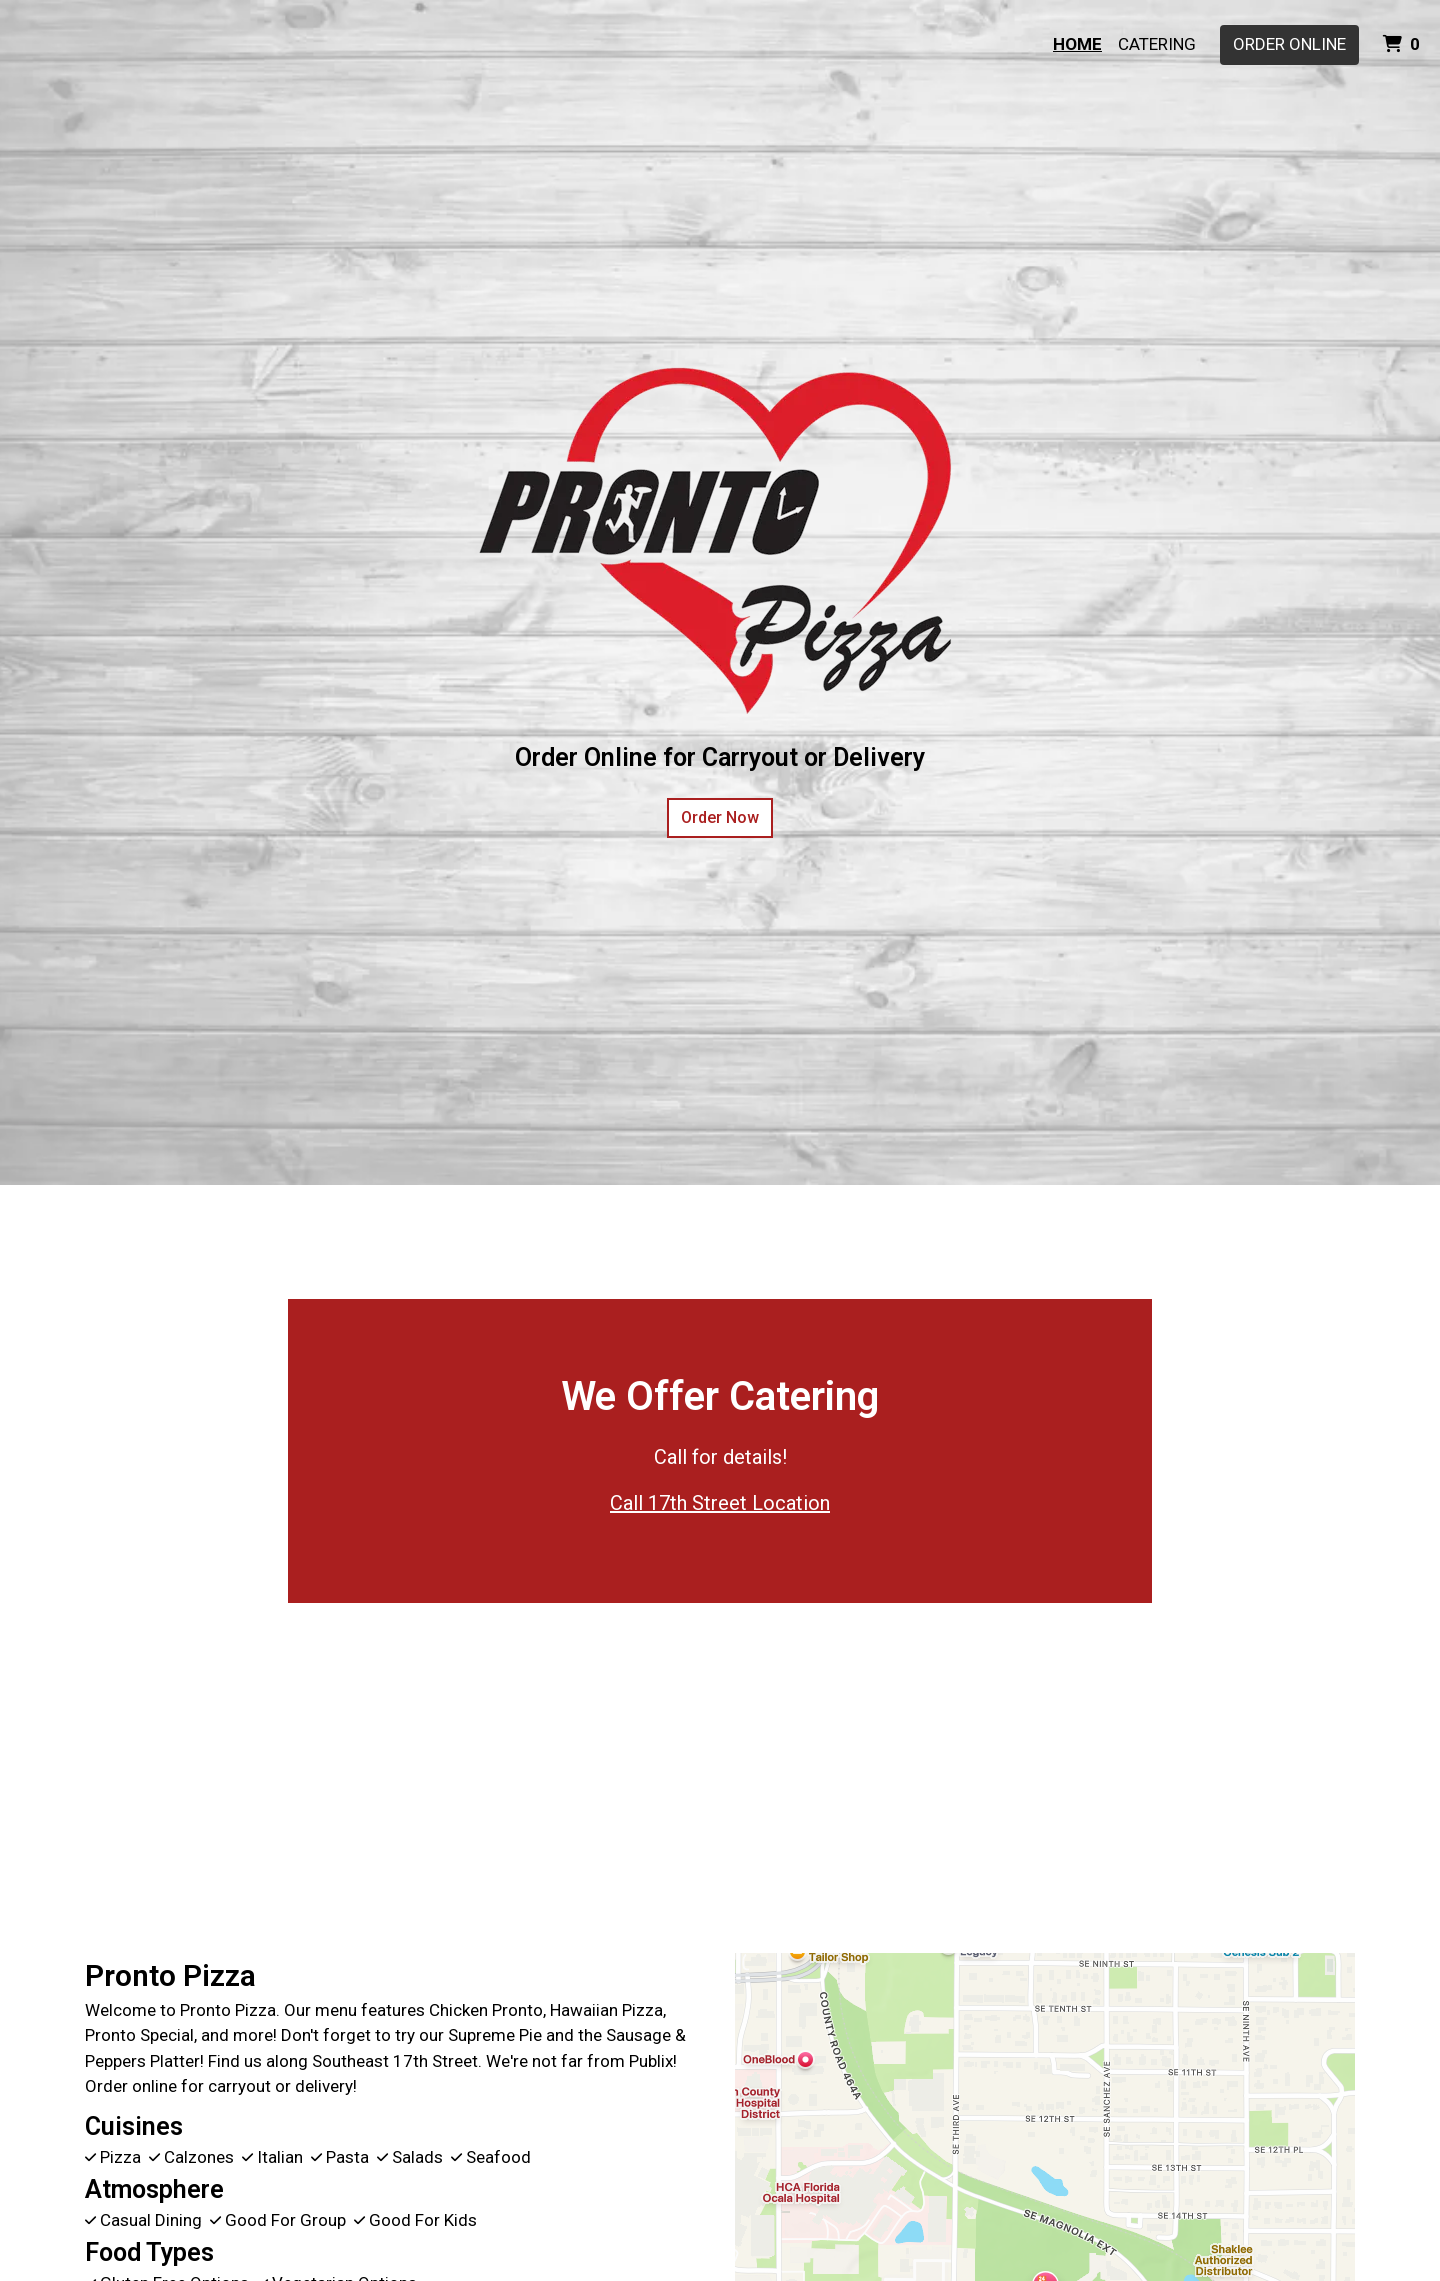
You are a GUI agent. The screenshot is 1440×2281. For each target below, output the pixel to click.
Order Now (720, 817)
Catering (1157, 44)
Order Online (1289, 44)
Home (1077, 44)
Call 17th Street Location (720, 1503)
